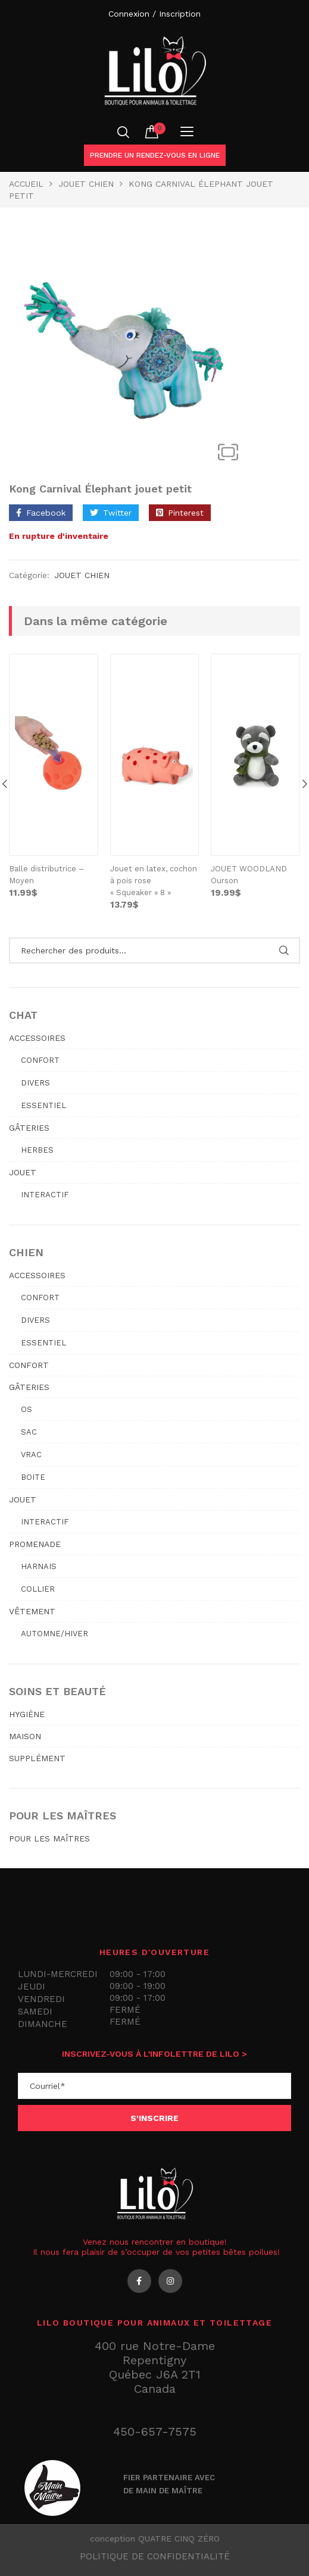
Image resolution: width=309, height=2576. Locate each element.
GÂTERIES (29, 1127)
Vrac (31, 1454)
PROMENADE (35, 1544)
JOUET (22, 1172)
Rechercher (283, 950)
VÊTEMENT (32, 1611)
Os (26, 1409)
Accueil (26, 184)
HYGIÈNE (27, 1714)
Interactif (44, 1194)
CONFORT (29, 1365)
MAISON (25, 1736)
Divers (35, 1082)
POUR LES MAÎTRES (49, 1838)
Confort (40, 1060)
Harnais (39, 1566)
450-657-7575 (154, 2431)
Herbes (37, 1150)
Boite (33, 1477)
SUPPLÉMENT (37, 1758)
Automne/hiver (54, 1633)
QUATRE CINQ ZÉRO (179, 2538)
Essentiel (43, 1105)
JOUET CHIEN (86, 184)
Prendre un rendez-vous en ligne (155, 155)
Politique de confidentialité (155, 2556)
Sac (29, 1431)
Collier (38, 1588)
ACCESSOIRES (37, 1038)
